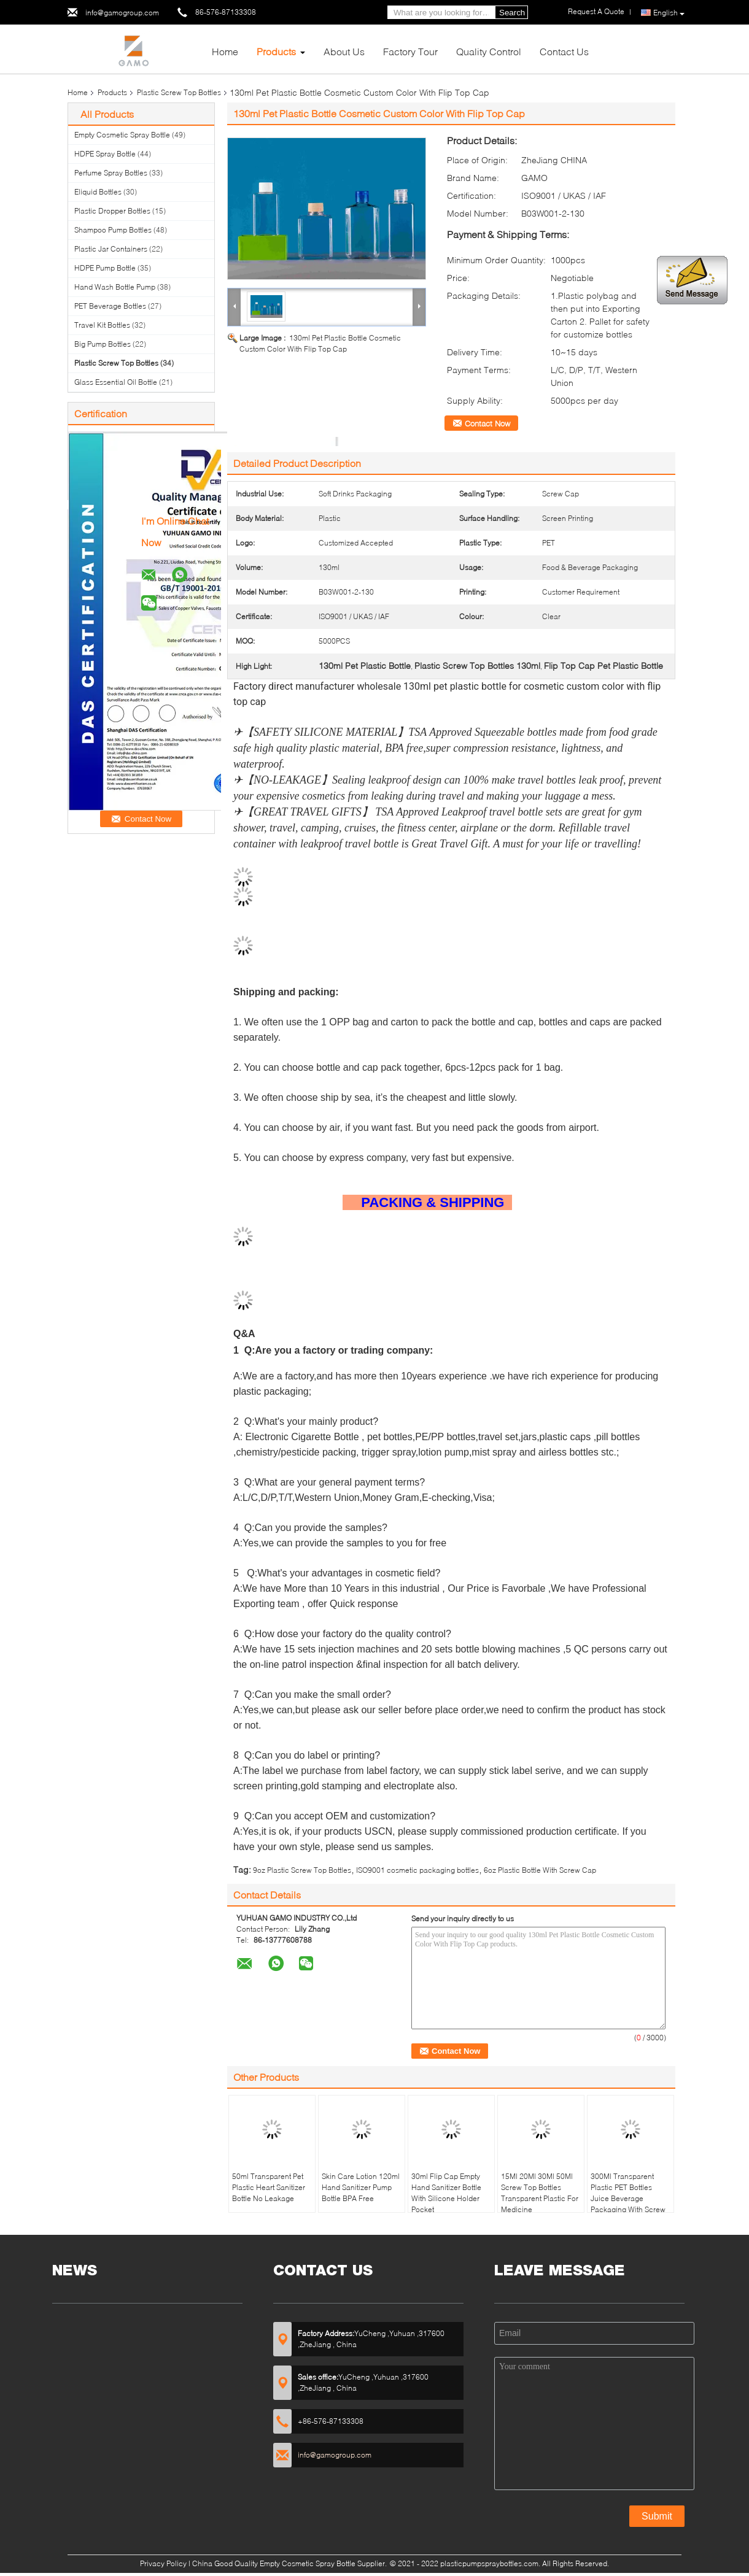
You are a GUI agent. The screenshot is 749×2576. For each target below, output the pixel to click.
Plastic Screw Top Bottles (179, 92)
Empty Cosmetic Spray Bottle (122, 134)
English (669, 13)
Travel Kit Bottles (102, 325)
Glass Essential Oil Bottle (115, 382)
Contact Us (564, 51)
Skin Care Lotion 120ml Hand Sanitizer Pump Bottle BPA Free (361, 2187)
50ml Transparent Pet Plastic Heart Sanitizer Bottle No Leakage (268, 2187)
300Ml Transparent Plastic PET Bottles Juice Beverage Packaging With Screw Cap (628, 2198)
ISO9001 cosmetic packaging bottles (417, 1870)
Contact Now (487, 423)
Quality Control (488, 51)
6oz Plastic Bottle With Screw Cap (540, 1870)
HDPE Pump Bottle (105, 267)
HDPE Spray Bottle (105, 153)
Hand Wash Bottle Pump (114, 286)
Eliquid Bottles (98, 191)
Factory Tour (410, 51)
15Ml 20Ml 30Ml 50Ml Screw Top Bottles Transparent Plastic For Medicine (539, 2193)
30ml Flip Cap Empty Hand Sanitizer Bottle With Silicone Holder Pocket (446, 2193)
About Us (344, 51)
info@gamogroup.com (122, 12)
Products (276, 51)
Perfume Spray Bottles (110, 172)
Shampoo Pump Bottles (113, 229)
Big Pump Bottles (102, 344)
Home (225, 51)
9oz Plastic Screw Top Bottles (302, 1870)
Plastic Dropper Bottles (112, 210)
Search (512, 12)
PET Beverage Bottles (110, 305)
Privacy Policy (163, 2563)
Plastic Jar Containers (110, 248)
